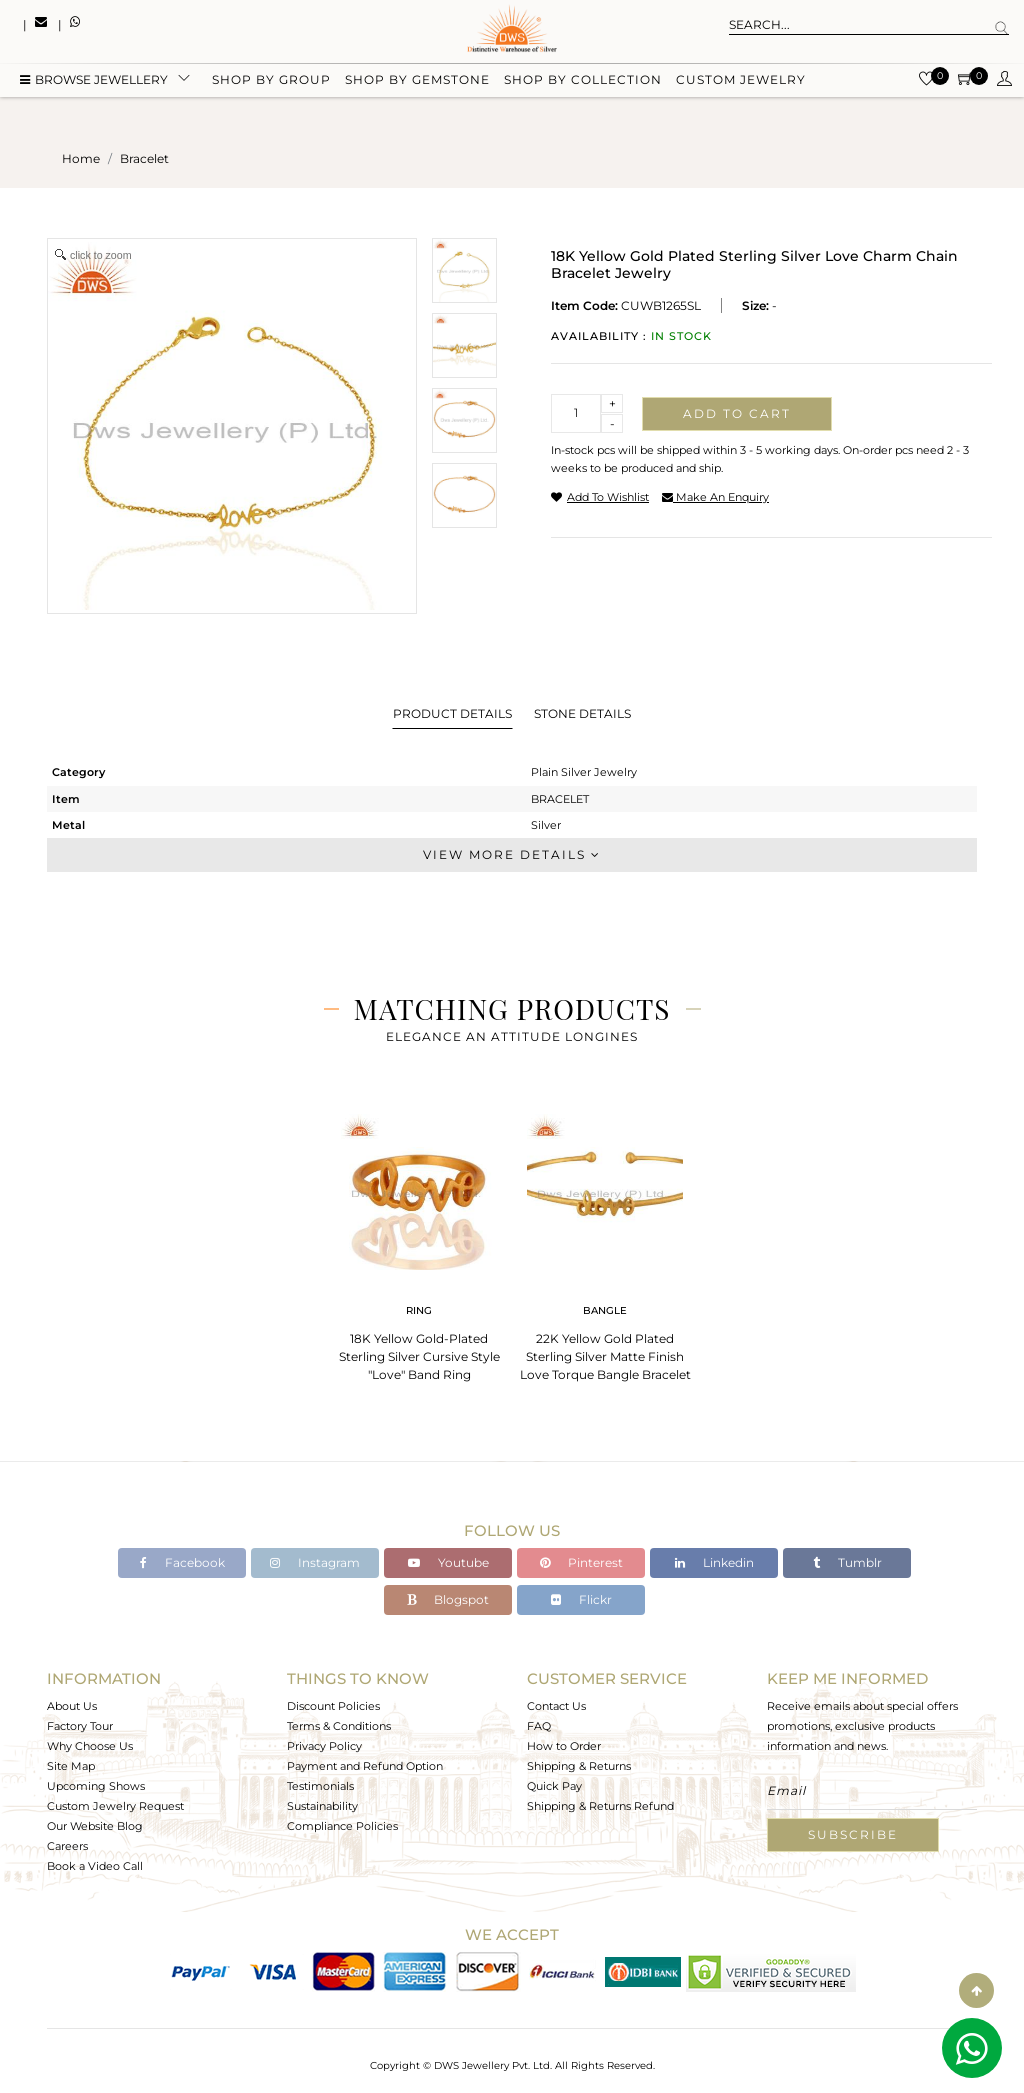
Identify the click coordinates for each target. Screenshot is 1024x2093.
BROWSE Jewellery (94, 82)
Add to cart (737, 413)
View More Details (512, 854)
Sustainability (322, 1806)
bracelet (144, 158)
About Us (72, 1706)
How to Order (564, 1746)
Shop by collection (583, 82)
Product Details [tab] (452, 713)
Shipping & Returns (579, 1766)
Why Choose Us (90, 1746)
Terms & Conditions (339, 1726)
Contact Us (556, 1706)
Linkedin (714, 1562)
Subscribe (853, 1834)
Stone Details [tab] (582, 713)
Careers (67, 1846)
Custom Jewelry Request (115, 1806)
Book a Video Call (95, 1866)
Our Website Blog (95, 1826)
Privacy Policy (324, 1746)
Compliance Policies (342, 1826)
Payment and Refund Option (365, 1766)
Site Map (71, 1766)
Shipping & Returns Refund (600, 1806)
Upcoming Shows (96, 1786)
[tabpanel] (419, 1241)
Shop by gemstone (417, 82)
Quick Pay (554, 1786)
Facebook (182, 1562)
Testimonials (320, 1786)
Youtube (448, 1562)
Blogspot (448, 1599)
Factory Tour (80, 1726)
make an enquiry (715, 497)
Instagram (315, 1562)
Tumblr (847, 1562)
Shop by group (271, 82)
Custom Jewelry (741, 82)
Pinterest (581, 1562)
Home (81, 158)
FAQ (539, 1726)
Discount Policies (333, 1706)
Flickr (581, 1599)
